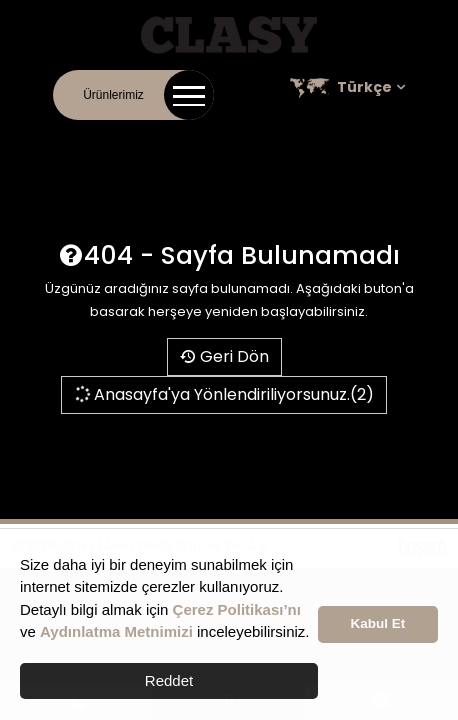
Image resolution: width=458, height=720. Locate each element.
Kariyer (294, 140)
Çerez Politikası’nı (237, 609)
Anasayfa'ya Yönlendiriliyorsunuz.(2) (223, 394)
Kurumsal (129, 140)
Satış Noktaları (374, 140)
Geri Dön (224, 356)
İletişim (66, 140)
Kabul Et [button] (378, 623)
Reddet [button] (169, 680)
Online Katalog (215, 140)
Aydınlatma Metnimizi (116, 631)
